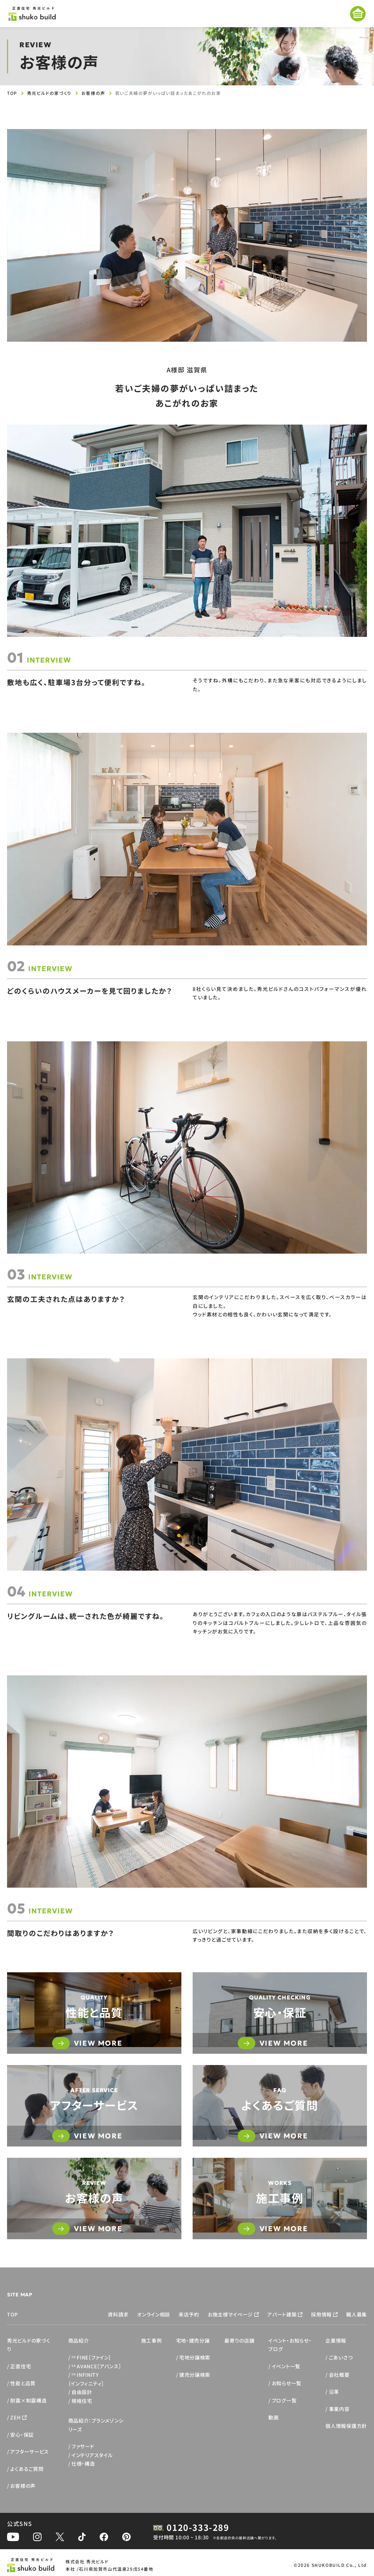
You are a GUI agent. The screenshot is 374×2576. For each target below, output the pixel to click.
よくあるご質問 (26, 2468)
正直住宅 (20, 2366)
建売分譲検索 (194, 2374)
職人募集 (356, 2314)
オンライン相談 (153, 2314)
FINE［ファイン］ (91, 2357)
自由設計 (81, 2391)
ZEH (15, 2417)
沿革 (334, 2391)
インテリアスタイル (92, 2455)
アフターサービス (29, 2451)
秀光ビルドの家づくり (49, 93)
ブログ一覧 (284, 2400)
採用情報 (321, 2314)
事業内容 (339, 2408)
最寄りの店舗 (239, 2340)
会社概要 (339, 2374)
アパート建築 (282, 2314)
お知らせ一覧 (286, 2383)
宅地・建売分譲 (193, 2340)
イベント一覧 (286, 2366)
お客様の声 (93, 93)
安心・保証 (22, 2434)
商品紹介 (78, 2340)
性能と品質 (23, 2383)
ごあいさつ (341, 2357)
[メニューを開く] (358, 14)
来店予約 (189, 2314)
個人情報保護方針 (346, 2425)
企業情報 (335, 2340)
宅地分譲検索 (194, 2357)
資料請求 (118, 2314)
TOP (12, 93)
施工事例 (151, 2340)
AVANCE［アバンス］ (96, 2366)
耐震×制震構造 (28, 2400)
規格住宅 (81, 2400)
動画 (273, 2417)
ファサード (82, 2446)
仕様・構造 (83, 2463)
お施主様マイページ (230, 2314)
